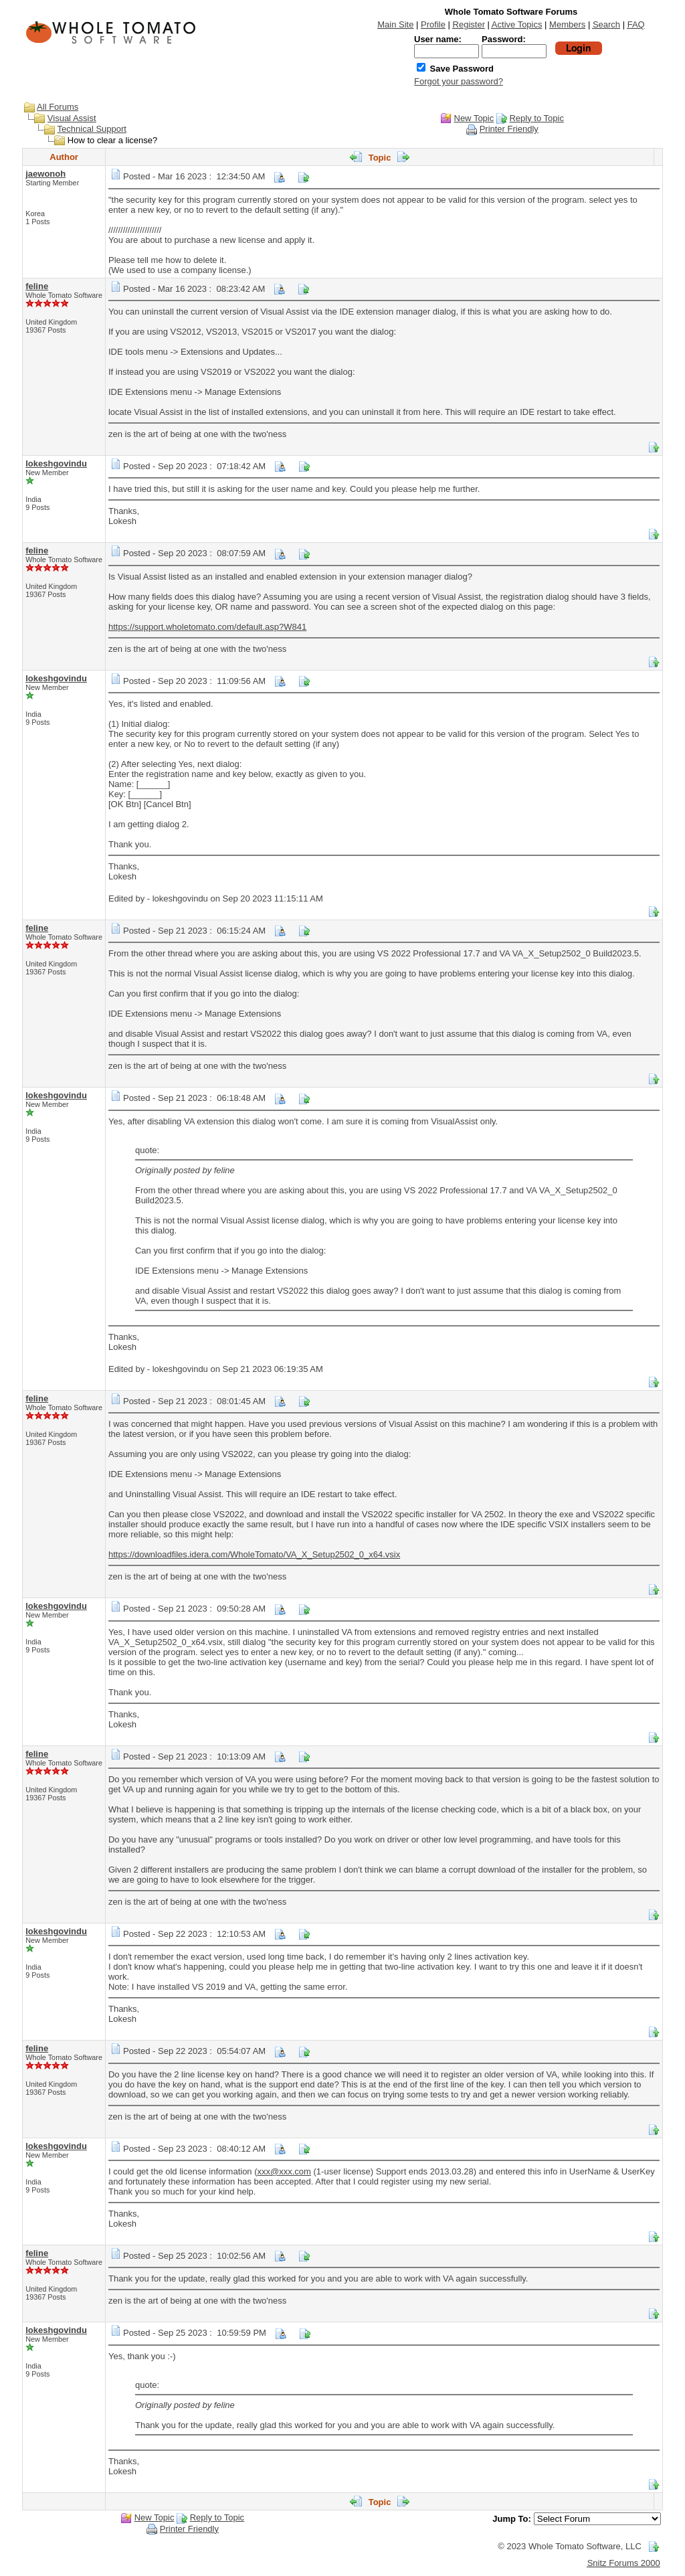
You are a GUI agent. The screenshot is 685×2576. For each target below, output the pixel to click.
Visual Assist (71, 118)
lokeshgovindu (56, 463)
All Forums (57, 107)
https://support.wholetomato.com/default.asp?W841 (207, 627)
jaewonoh (45, 174)
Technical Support (92, 129)
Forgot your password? (458, 81)
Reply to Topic (536, 118)
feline (36, 286)
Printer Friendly (509, 129)
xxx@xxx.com (284, 2171)
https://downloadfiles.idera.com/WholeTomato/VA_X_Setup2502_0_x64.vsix (254, 1554)
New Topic (474, 118)
